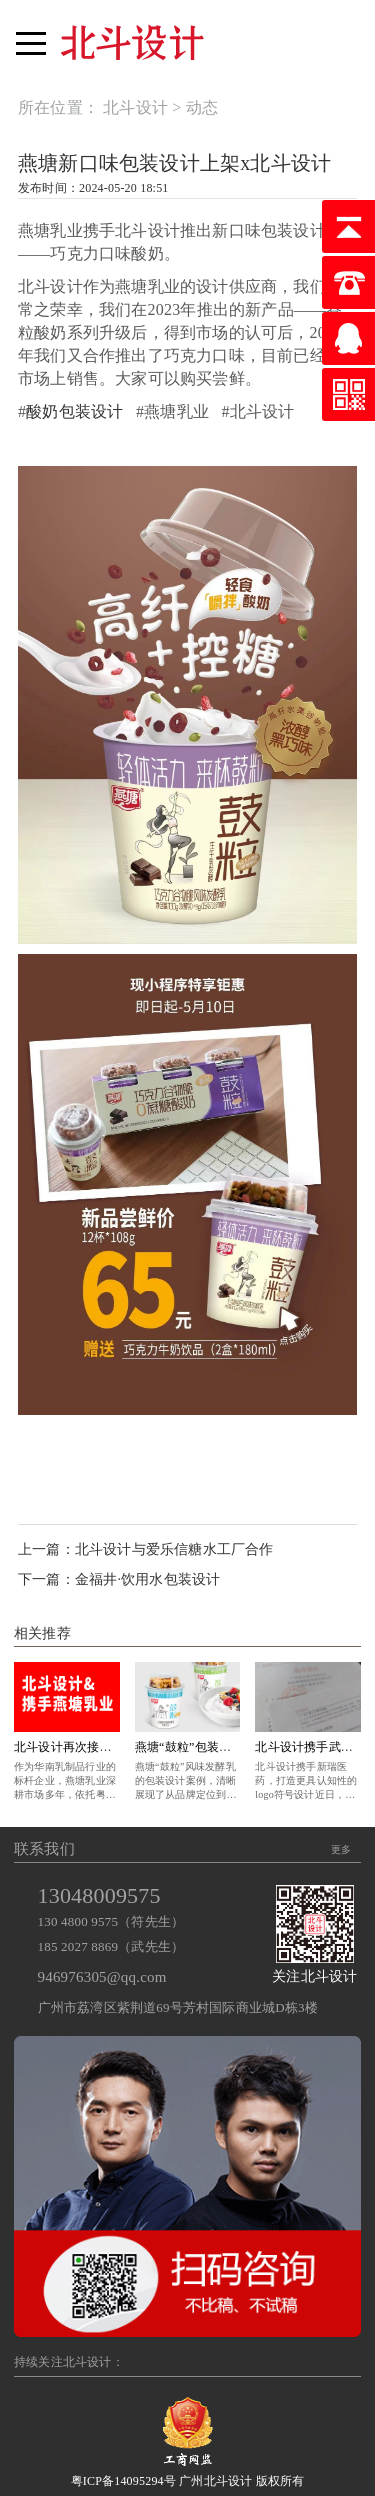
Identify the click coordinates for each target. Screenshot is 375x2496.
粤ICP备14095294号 (123, 2481)
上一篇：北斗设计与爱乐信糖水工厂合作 (146, 1549)
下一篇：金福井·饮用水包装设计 (119, 1579)
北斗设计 (135, 107)
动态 (202, 107)
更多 (341, 1849)
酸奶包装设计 (74, 411)
